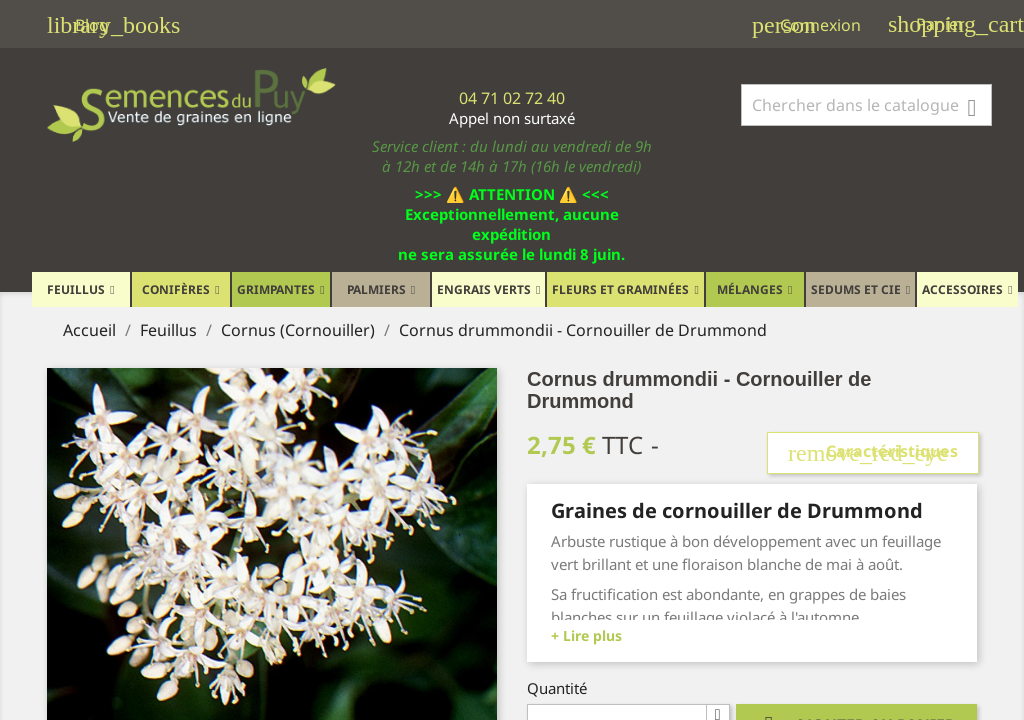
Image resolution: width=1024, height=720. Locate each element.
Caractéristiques (873, 453)
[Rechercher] (866, 105)
